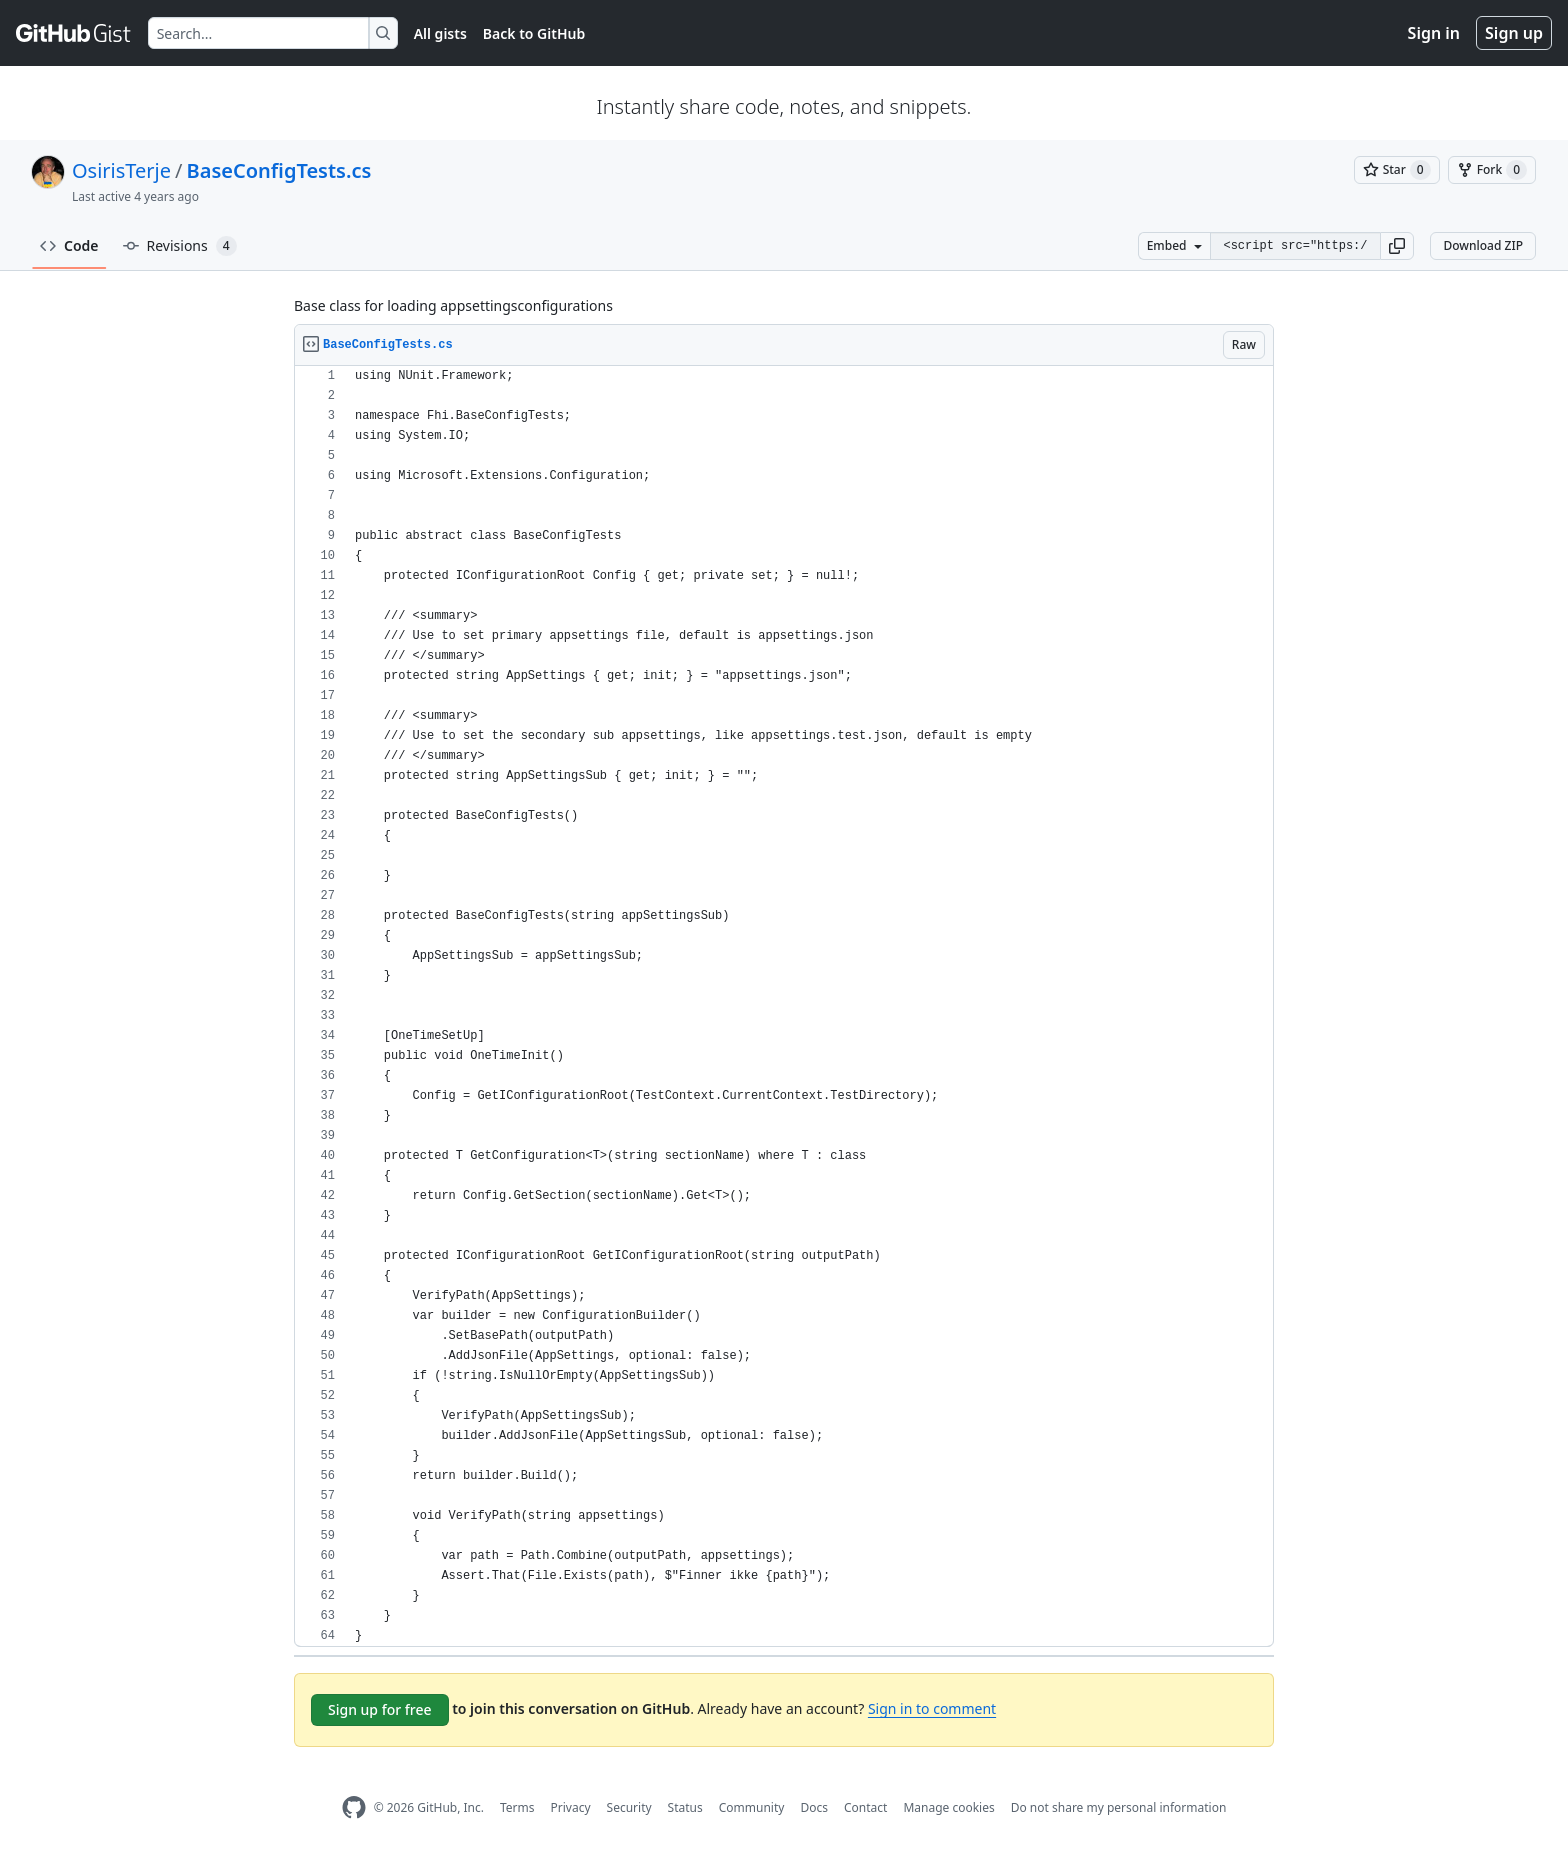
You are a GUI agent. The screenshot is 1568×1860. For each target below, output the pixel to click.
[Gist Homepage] (74, 33)
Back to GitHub (534, 33)
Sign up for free (380, 1709)
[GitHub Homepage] (354, 1807)
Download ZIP (1483, 245)
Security (629, 1807)
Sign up (1514, 33)
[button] (1397, 246)
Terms (517, 1807)
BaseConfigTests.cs (279, 170)
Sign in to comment (932, 1708)
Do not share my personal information (1119, 1807)
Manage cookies (948, 1807)
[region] (784, 1006)
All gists (440, 33)
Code (69, 245)
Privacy (571, 1807)
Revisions (180, 246)
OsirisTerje (121, 170)
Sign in (1434, 33)
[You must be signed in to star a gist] (1397, 170)
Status (685, 1807)
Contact (865, 1807)
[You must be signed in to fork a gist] (1492, 170)
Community (752, 1807)
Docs (814, 1807)
